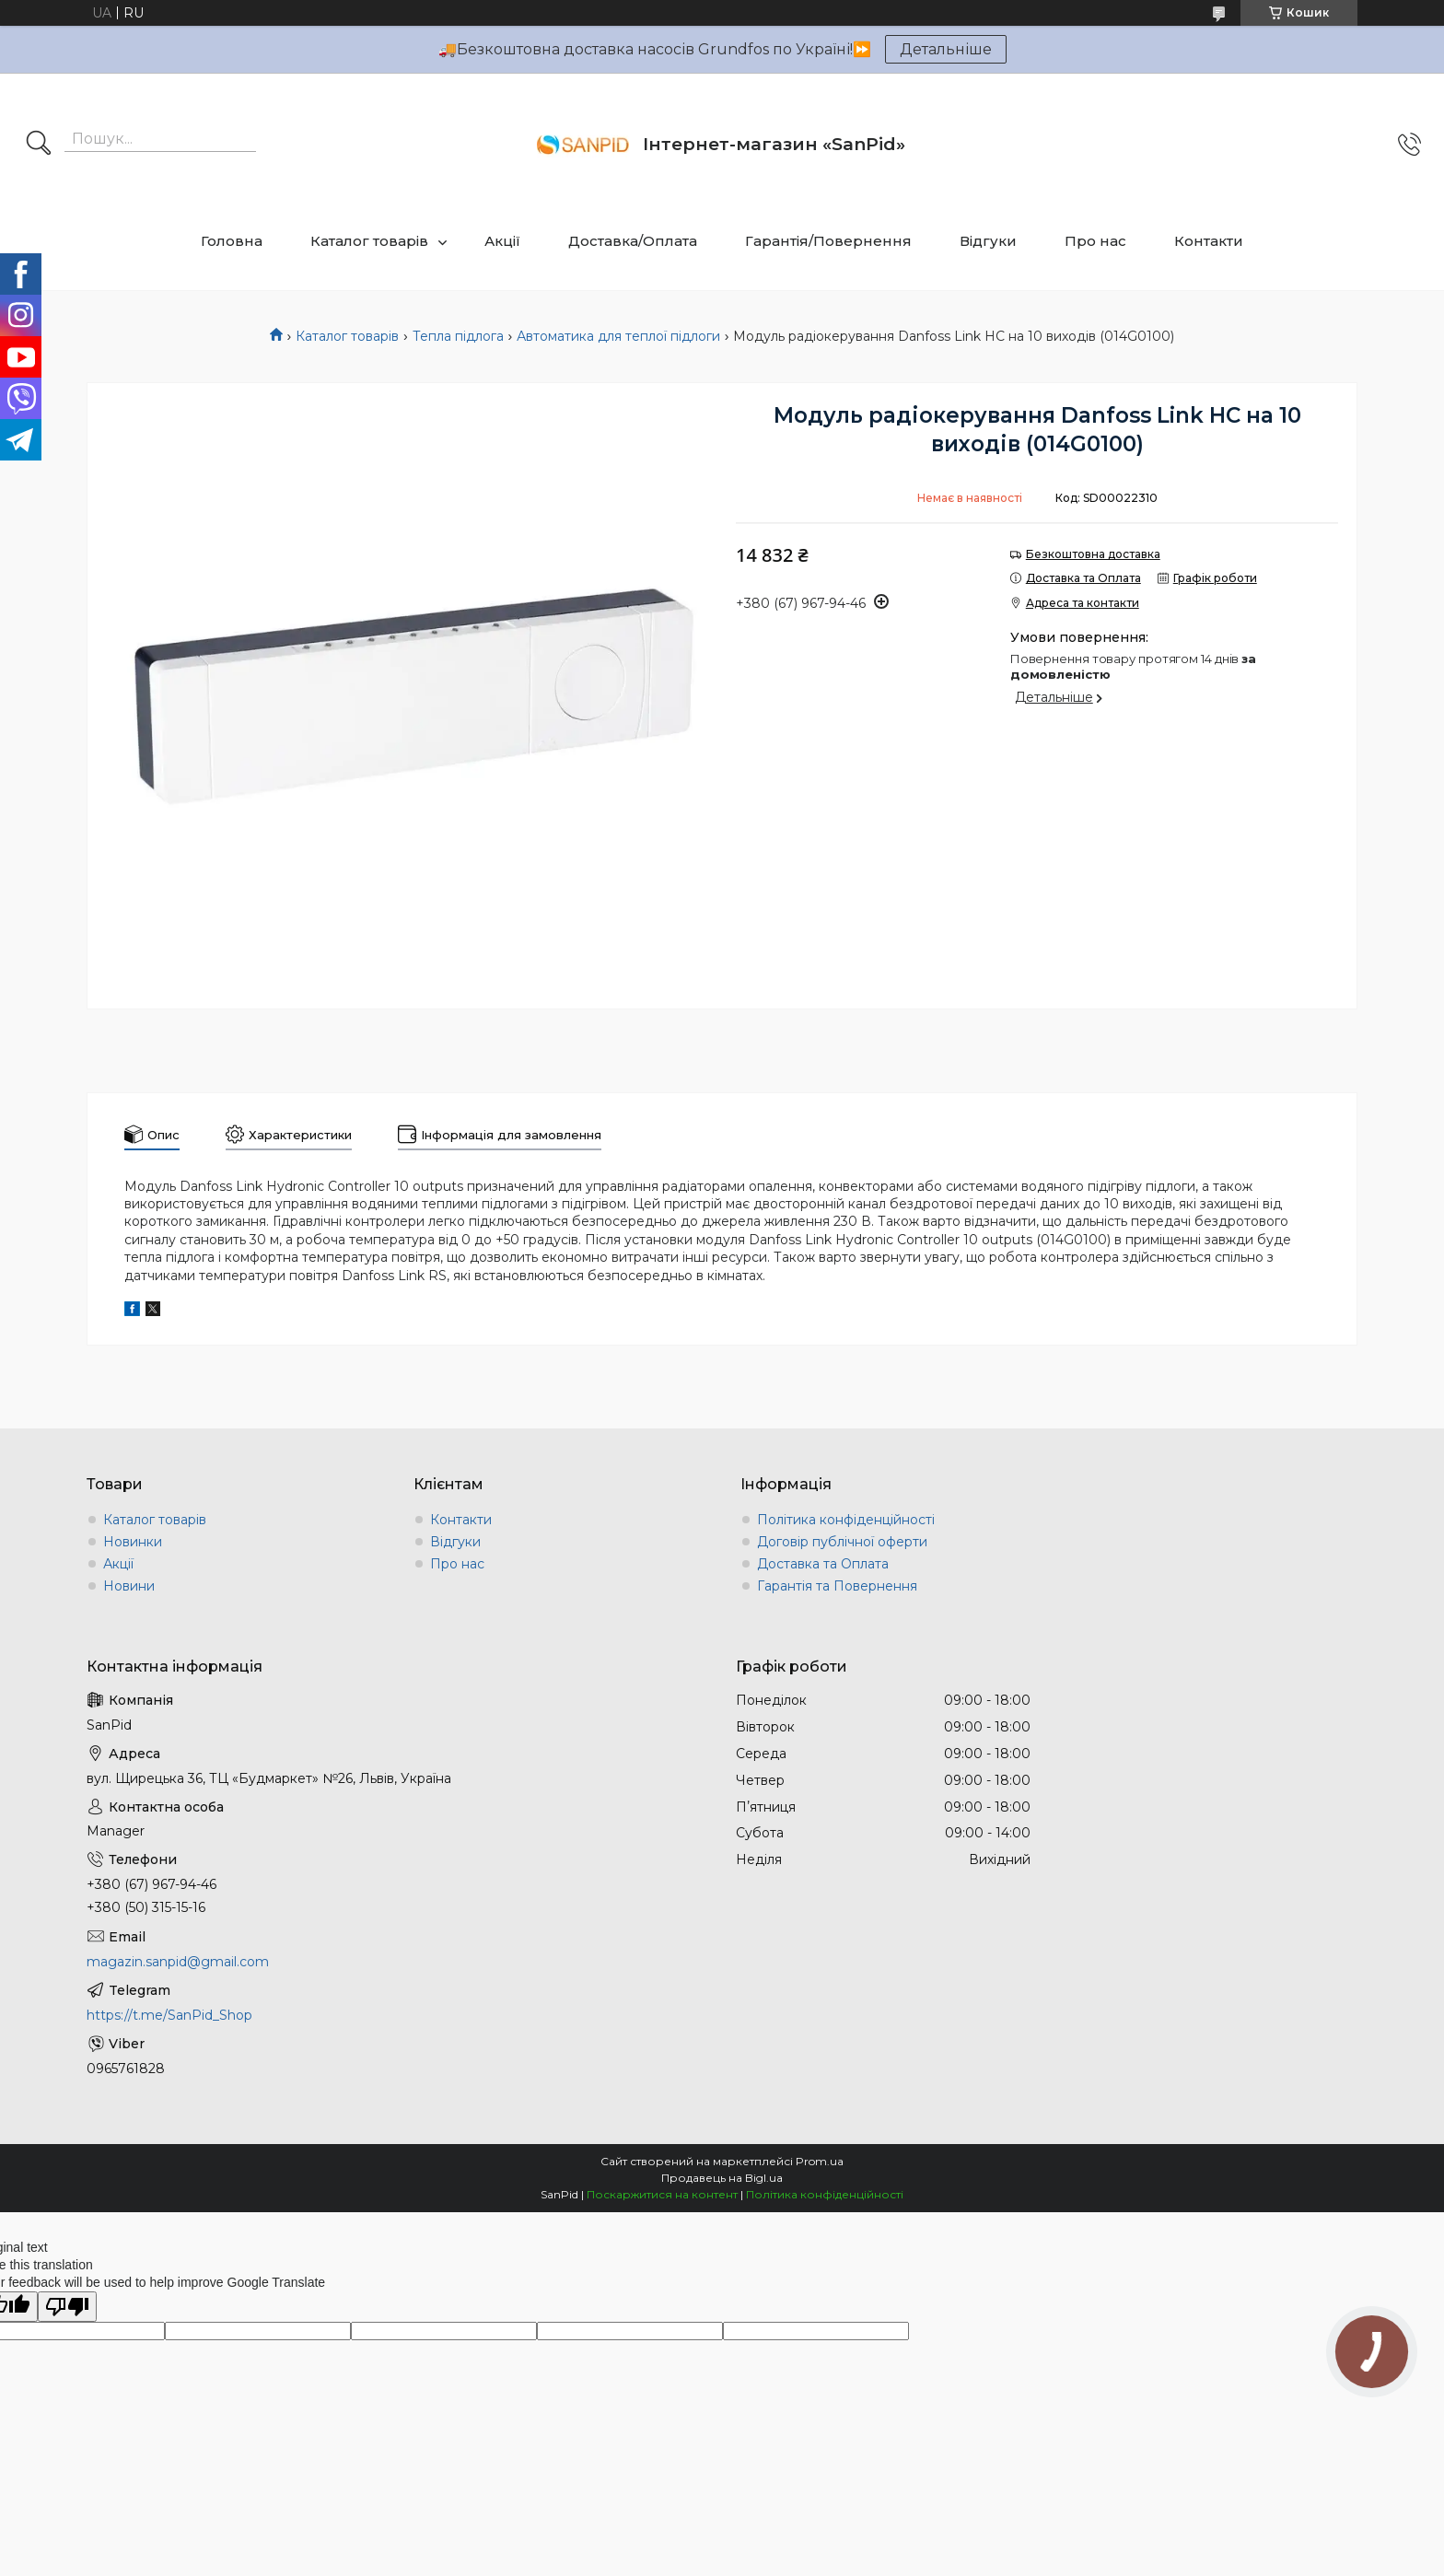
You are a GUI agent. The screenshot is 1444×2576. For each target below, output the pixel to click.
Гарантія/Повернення (828, 241)
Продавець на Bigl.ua (722, 2178)
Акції (502, 241)
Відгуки (988, 241)
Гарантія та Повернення (837, 1586)
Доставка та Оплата (823, 1564)
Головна (231, 241)
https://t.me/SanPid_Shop (169, 2015)
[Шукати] (38, 144)
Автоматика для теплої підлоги (618, 336)
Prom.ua (820, 2161)
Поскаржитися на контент (662, 2194)
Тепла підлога (458, 336)
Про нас (1095, 241)
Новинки (132, 1541)
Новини (129, 1586)
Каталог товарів (369, 241)
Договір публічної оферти (842, 1541)
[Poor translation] (67, 2306)
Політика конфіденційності (846, 1519)
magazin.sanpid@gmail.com (178, 1961)
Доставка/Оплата (632, 241)
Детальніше (946, 49)
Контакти (1208, 241)
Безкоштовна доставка (1093, 554)
